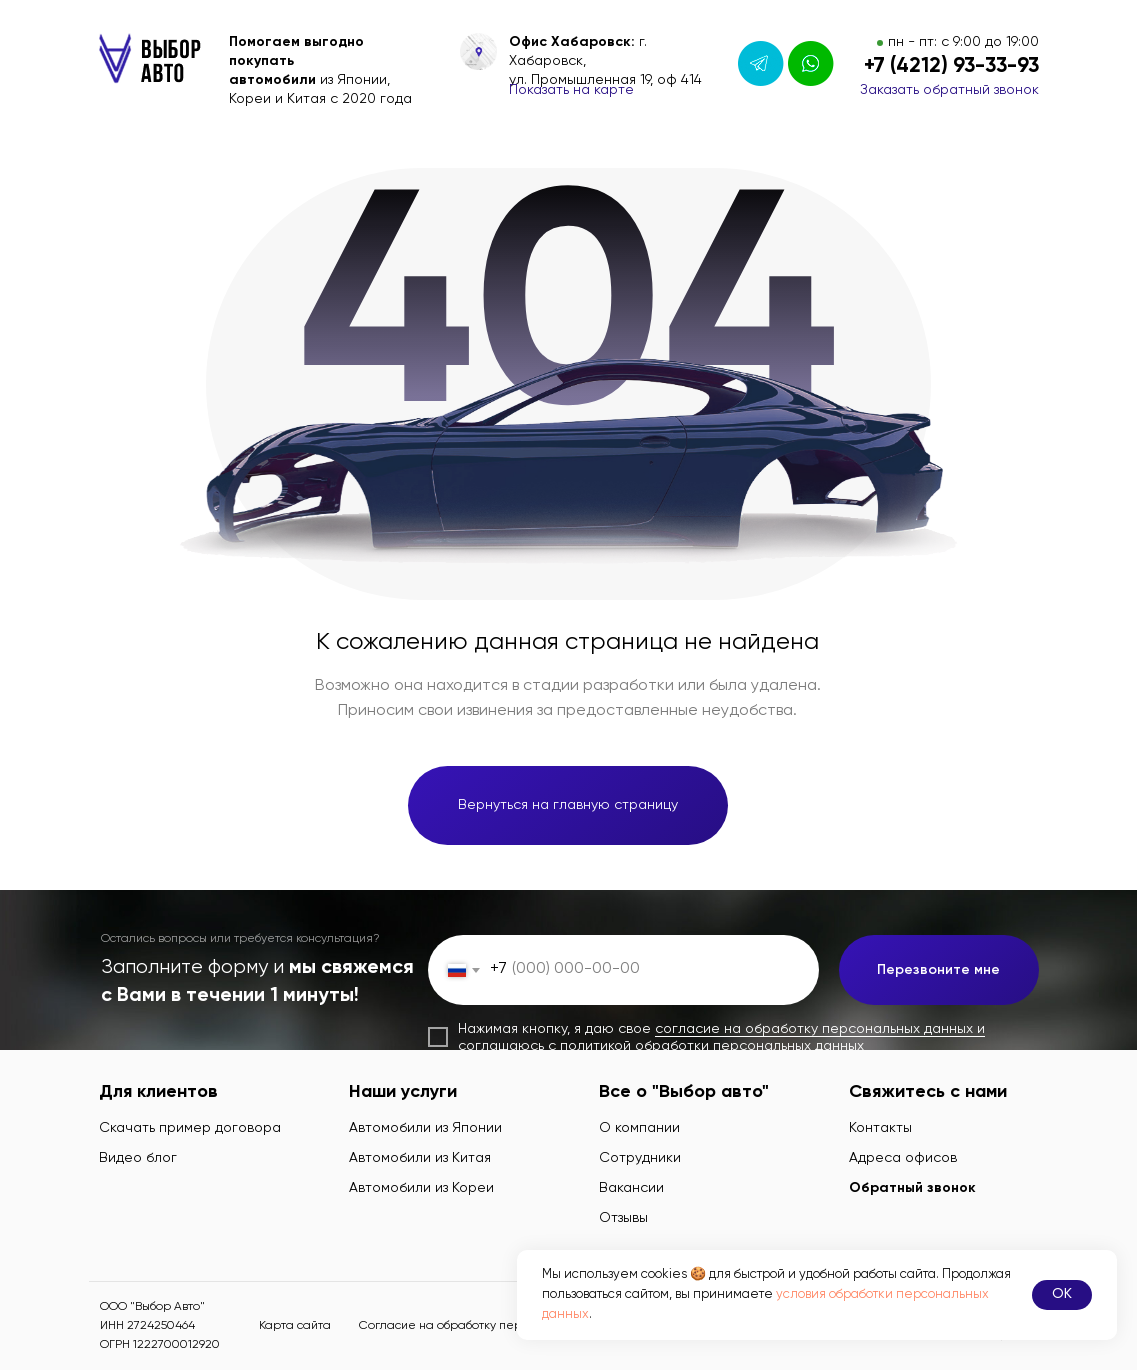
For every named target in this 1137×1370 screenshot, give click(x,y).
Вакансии (631, 1188)
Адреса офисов (903, 1158)
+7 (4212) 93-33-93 (951, 66)
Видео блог (138, 1158)
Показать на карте (571, 90)
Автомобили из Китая (420, 1158)
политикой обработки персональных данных (712, 1046)
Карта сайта (295, 1326)
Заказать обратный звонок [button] (949, 90)
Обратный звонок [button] (912, 1188)
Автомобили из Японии (425, 1128)
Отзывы (623, 1218)
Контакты (880, 1128)
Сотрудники (640, 1158)
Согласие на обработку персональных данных (494, 1326)
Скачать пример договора (190, 1128)
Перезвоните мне (938, 970)
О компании (639, 1128)
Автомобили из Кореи (421, 1188)
